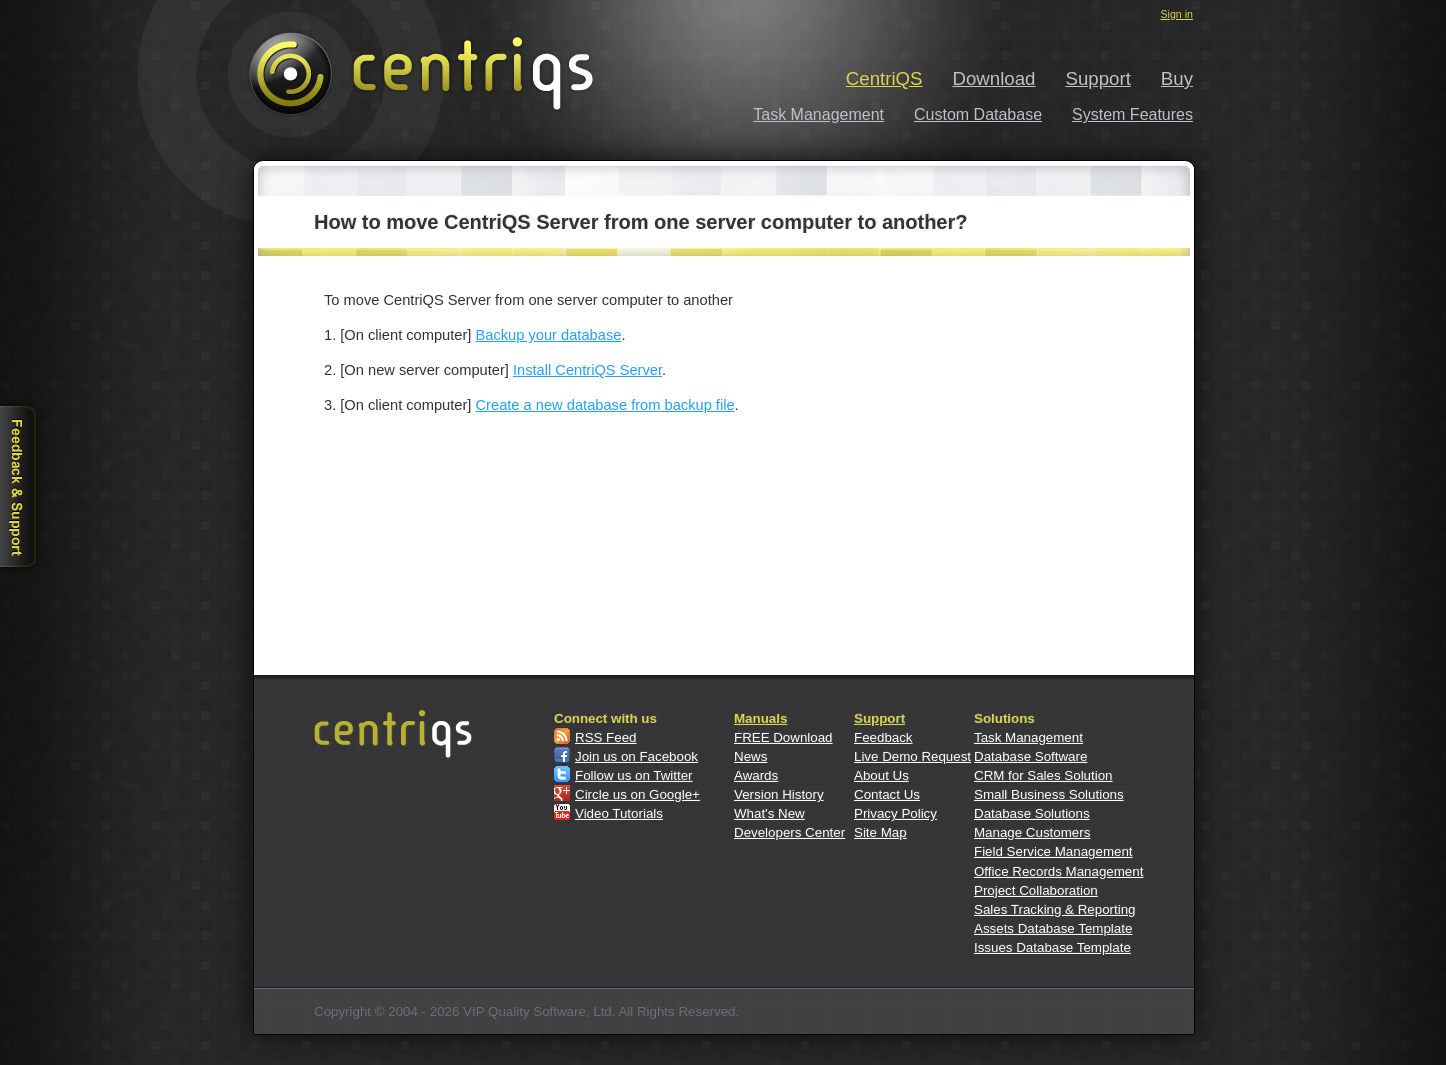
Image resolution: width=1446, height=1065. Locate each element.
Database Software (1030, 756)
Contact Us (887, 794)
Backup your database (549, 335)
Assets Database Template (1053, 928)
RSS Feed (606, 737)
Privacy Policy (895, 813)
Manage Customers (1032, 832)
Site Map (880, 832)
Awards (756, 775)
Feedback (883, 737)
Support (1098, 78)
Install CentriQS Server (587, 370)
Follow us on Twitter (634, 775)
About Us (881, 775)
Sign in (1176, 14)
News (750, 756)
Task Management (818, 114)
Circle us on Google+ (637, 794)
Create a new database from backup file (605, 405)
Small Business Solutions (1049, 794)
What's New (769, 813)
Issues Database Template (1052, 947)
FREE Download (783, 737)
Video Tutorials (619, 813)
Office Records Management (1058, 871)
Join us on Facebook (636, 756)
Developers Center (789, 832)
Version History (779, 794)
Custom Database (978, 114)
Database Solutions (1032, 813)
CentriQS (884, 78)
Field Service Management (1053, 851)
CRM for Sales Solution (1043, 775)
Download (994, 78)
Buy (1177, 78)
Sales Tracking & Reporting (1055, 909)
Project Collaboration (1036, 890)
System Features (1132, 114)
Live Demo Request (912, 756)
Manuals (760, 718)
